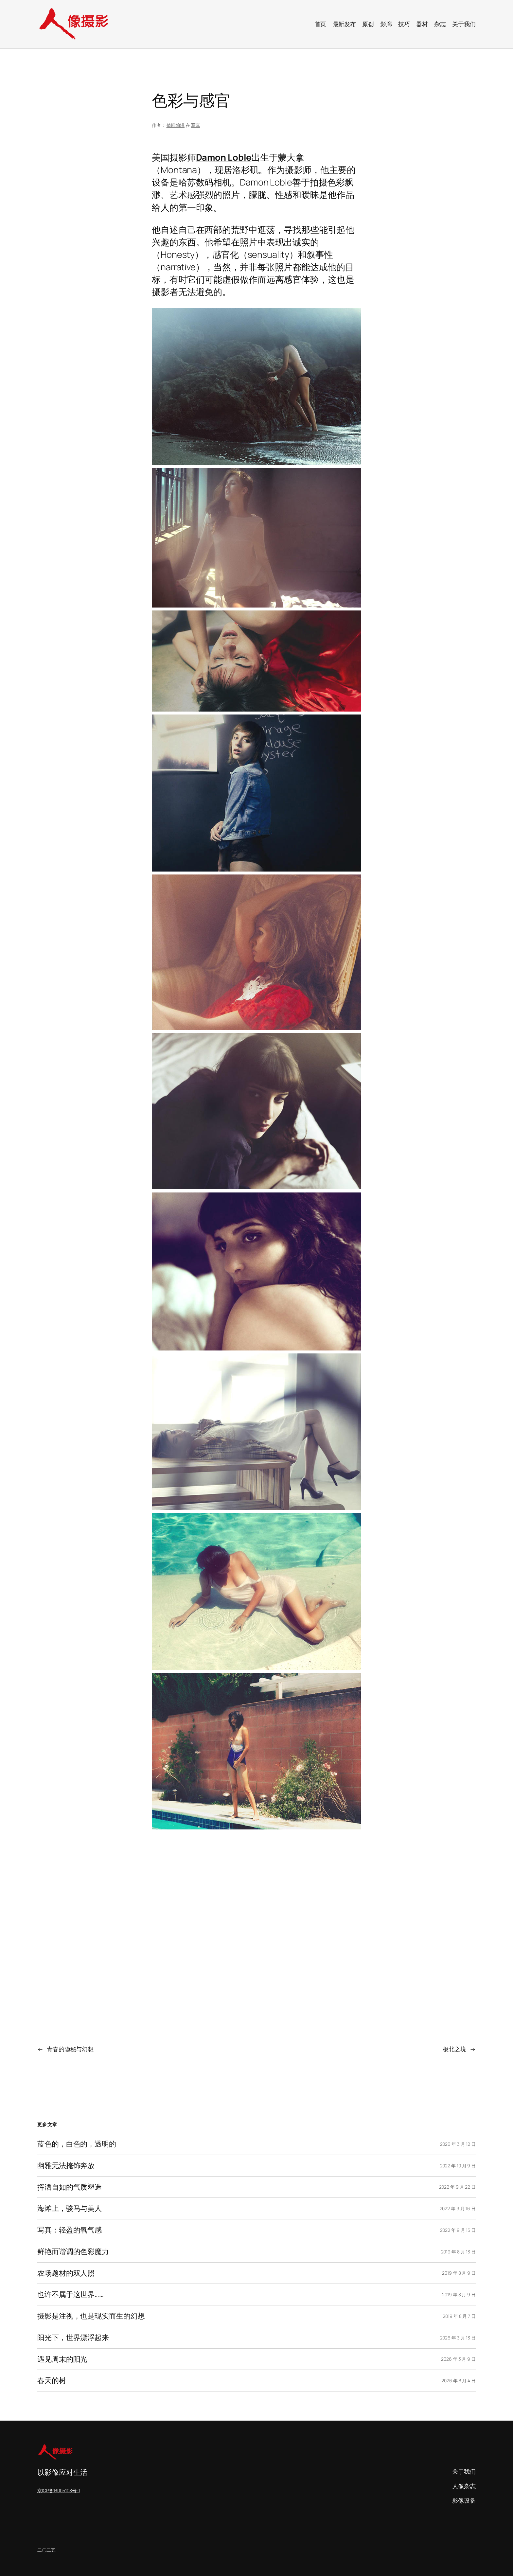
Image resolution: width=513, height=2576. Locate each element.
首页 (321, 24)
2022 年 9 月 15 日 (458, 2230)
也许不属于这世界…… (70, 2294)
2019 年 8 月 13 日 (458, 2252)
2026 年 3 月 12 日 (458, 2144)
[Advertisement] (256, 1917)
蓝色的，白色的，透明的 (76, 2144)
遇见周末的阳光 (62, 2359)
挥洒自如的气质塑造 (69, 2187)
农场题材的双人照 (66, 2273)
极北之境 (454, 2049)
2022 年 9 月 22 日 (457, 2187)
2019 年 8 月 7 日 (459, 2316)
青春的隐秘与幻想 (70, 2049)
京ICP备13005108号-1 (58, 2490)
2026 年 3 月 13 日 (458, 2338)
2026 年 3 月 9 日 (458, 2359)
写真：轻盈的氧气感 (69, 2230)
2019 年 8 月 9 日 (459, 2273)
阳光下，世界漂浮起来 (73, 2338)
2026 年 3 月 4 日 (458, 2380)
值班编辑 (176, 125)
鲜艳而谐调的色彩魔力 (73, 2252)
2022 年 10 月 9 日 (458, 2165)
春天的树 (51, 2380)
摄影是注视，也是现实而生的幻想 (91, 2316)
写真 (195, 125)
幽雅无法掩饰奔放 (66, 2165)
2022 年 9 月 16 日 (458, 2208)
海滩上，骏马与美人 (69, 2208)
